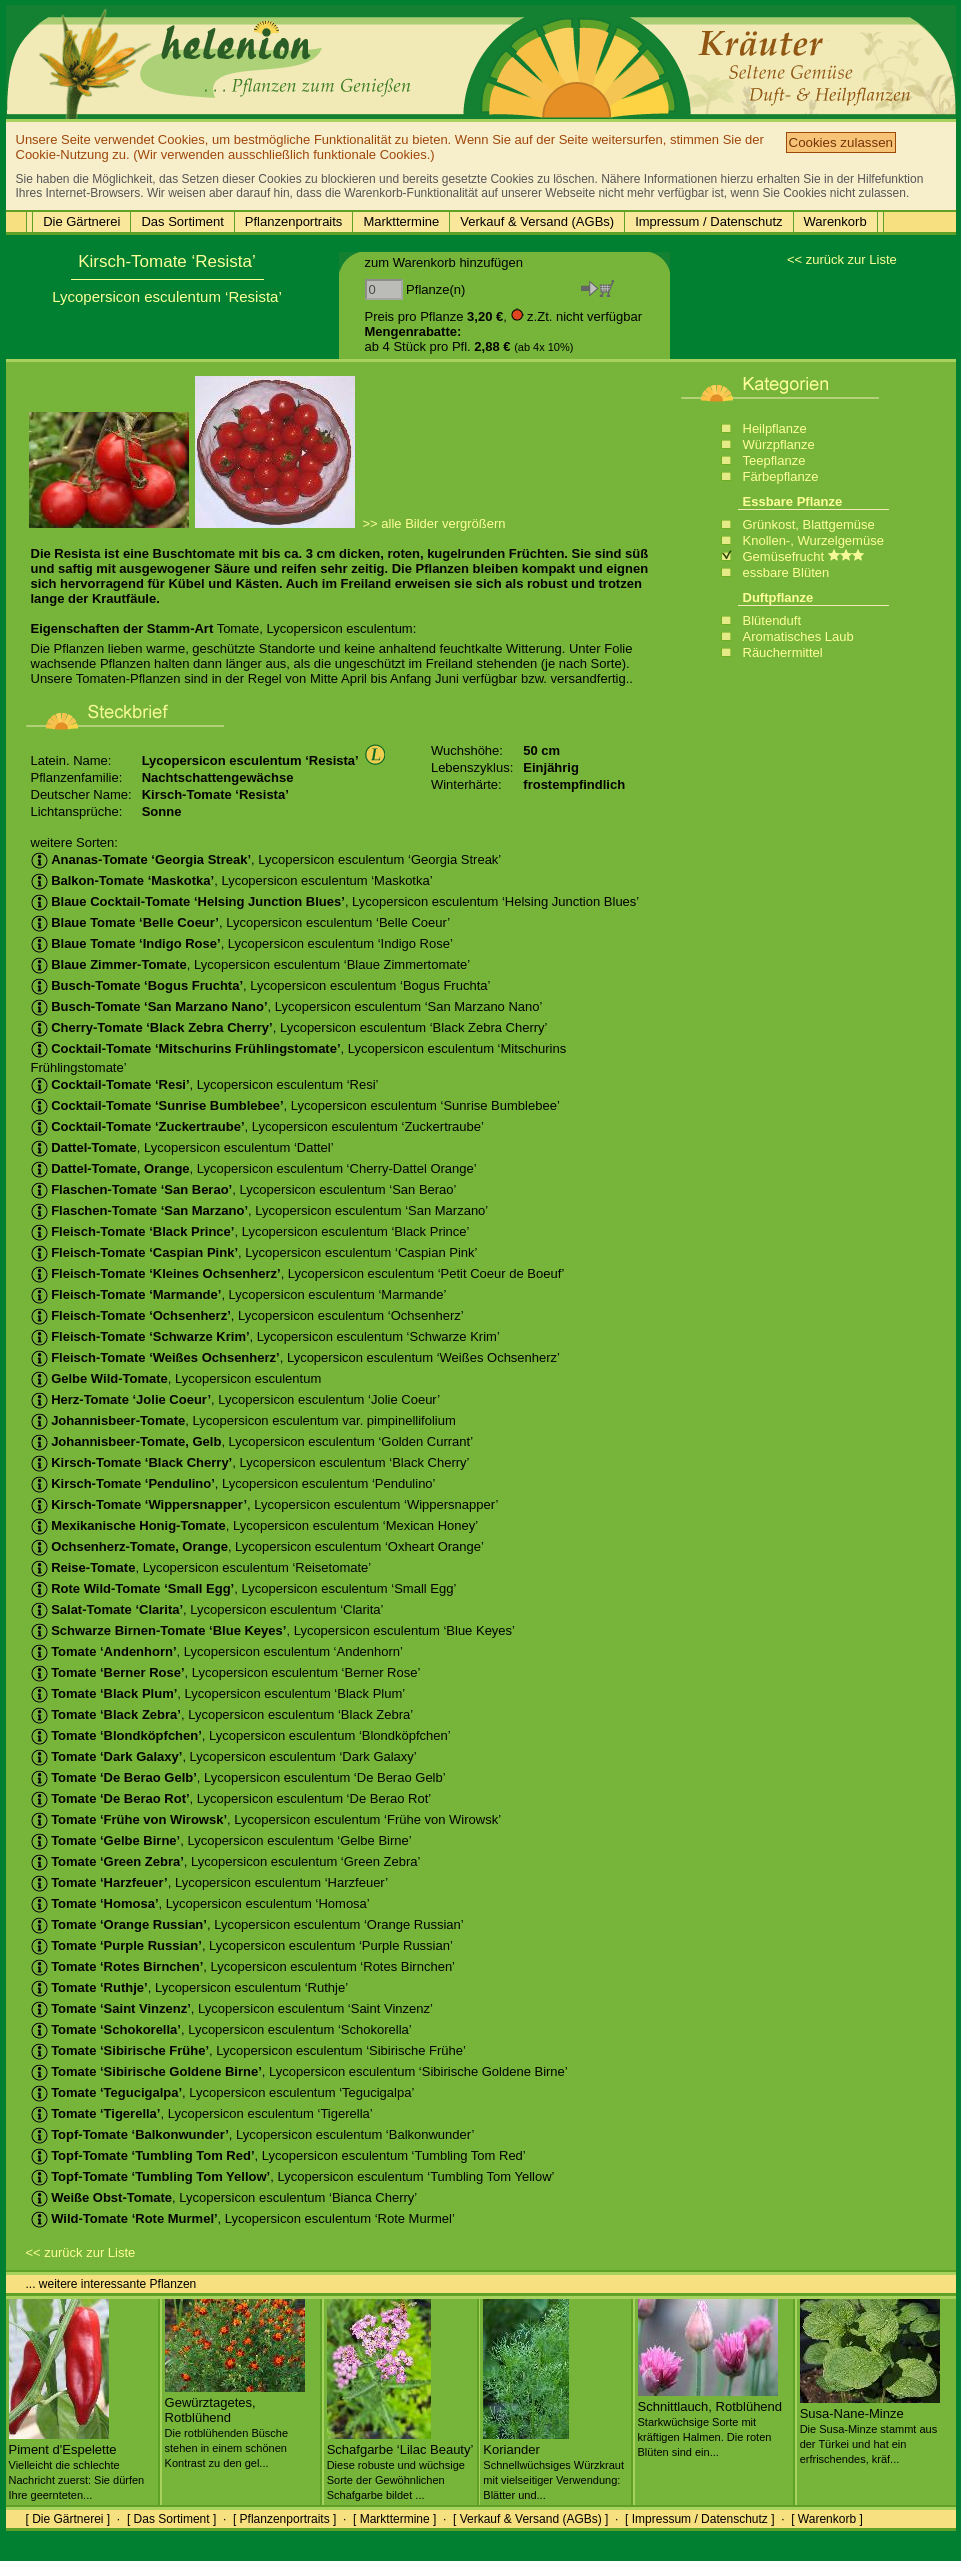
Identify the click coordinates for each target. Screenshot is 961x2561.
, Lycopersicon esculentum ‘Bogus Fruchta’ (261, 985)
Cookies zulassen (841, 142)
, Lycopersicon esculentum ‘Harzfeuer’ (210, 1882)
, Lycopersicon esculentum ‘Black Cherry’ (250, 1462)
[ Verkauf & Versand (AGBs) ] (530, 2519)
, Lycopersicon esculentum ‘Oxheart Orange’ (257, 1546)
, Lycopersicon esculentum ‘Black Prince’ (250, 1231)
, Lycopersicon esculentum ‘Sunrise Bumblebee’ (295, 1105)
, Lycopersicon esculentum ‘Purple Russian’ (242, 1945)
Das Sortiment (182, 221)
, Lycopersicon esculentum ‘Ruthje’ (190, 1987)
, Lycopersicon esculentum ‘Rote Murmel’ (243, 2218)
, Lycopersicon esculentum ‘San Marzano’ (260, 1210)
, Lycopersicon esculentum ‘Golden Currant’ (252, 1441)
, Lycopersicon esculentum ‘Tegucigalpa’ (223, 2092)
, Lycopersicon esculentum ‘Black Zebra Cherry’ (289, 1027)
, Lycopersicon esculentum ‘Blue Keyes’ (273, 1630)
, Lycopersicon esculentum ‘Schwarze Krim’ (265, 1336)
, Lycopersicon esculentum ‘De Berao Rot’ (231, 1798)
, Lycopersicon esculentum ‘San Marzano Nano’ (287, 1006)
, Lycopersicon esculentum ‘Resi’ (205, 1084)
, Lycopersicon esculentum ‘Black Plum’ (218, 1693)
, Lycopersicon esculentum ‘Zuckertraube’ (257, 1126)
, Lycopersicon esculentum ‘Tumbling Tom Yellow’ (293, 2176)
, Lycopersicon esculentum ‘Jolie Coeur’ (236, 1399)
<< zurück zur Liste (842, 259)
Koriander (553, 2464)
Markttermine (401, 221)
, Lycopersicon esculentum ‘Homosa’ (200, 1903)
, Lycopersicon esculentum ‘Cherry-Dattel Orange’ (254, 1168)
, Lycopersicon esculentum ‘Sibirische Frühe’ (248, 2050)
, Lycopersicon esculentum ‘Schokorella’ (221, 2029)
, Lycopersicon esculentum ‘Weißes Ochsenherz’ (296, 1357)
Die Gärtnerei (81, 221)
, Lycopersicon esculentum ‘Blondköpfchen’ (241, 1735)
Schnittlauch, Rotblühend (710, 2421)
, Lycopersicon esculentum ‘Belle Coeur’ (241, 922)
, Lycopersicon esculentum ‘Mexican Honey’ (255, 1525)
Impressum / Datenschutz (708, 221)
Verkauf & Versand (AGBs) (537, 221)
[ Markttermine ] (394, 2519)
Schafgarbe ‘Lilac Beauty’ (400, 2464)
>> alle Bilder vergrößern (434, 523)
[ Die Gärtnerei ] (68, 2519)
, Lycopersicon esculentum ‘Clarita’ (207, 1609)
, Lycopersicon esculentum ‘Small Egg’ (244, 1588)
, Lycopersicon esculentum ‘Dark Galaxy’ (224, 1756)
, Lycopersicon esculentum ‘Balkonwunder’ (253, 2134)
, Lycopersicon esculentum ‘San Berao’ (244, 1189)
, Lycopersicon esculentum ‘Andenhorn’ (217, 1651)
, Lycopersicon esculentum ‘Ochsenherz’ (247, 1315)
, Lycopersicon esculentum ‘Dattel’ (182, 1147)
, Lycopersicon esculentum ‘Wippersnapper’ (265, 1504)
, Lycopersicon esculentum (176, 1378)
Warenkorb (835, 221)
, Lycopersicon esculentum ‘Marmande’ (239, 1294)
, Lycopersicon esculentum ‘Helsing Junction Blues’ (335, 901)
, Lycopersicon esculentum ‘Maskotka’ (232, 880)
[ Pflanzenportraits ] (284, 2519)
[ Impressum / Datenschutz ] (699, 2519)
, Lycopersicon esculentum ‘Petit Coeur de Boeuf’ (298, 1273)
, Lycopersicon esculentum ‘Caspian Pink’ (254, 1252)
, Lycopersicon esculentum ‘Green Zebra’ (226, 1861)
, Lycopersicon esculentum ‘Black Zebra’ (222, 1714)
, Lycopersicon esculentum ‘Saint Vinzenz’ (232, 2008)
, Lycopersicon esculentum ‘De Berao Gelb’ (238, 1777)
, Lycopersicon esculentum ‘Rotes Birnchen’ (243, 1966)
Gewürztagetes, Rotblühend (235, 2424)
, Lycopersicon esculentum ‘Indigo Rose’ (242, 943)
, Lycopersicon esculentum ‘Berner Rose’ (226, 1672)
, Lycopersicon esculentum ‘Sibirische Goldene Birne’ (299, 2071)
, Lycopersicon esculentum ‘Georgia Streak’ (266, 859)
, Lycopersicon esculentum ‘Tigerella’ (202, 2113)
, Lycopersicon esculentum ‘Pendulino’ (233, 1483)
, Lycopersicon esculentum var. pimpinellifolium (243, 1420)
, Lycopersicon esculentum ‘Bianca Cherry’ (224, 2197)
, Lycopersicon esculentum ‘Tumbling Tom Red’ (278, 2155)
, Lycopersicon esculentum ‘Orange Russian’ (247, 1924)
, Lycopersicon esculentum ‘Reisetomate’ (201, 1567)
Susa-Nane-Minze (870, 2428)
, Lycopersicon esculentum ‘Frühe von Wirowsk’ (266, 1819)
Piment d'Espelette (77, 2464)
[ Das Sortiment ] (171, 2519)
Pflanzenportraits (294, 221)
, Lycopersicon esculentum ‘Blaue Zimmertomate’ (251, 964)
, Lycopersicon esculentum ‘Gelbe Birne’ (221, 1840)
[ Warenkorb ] (827, 2519)
